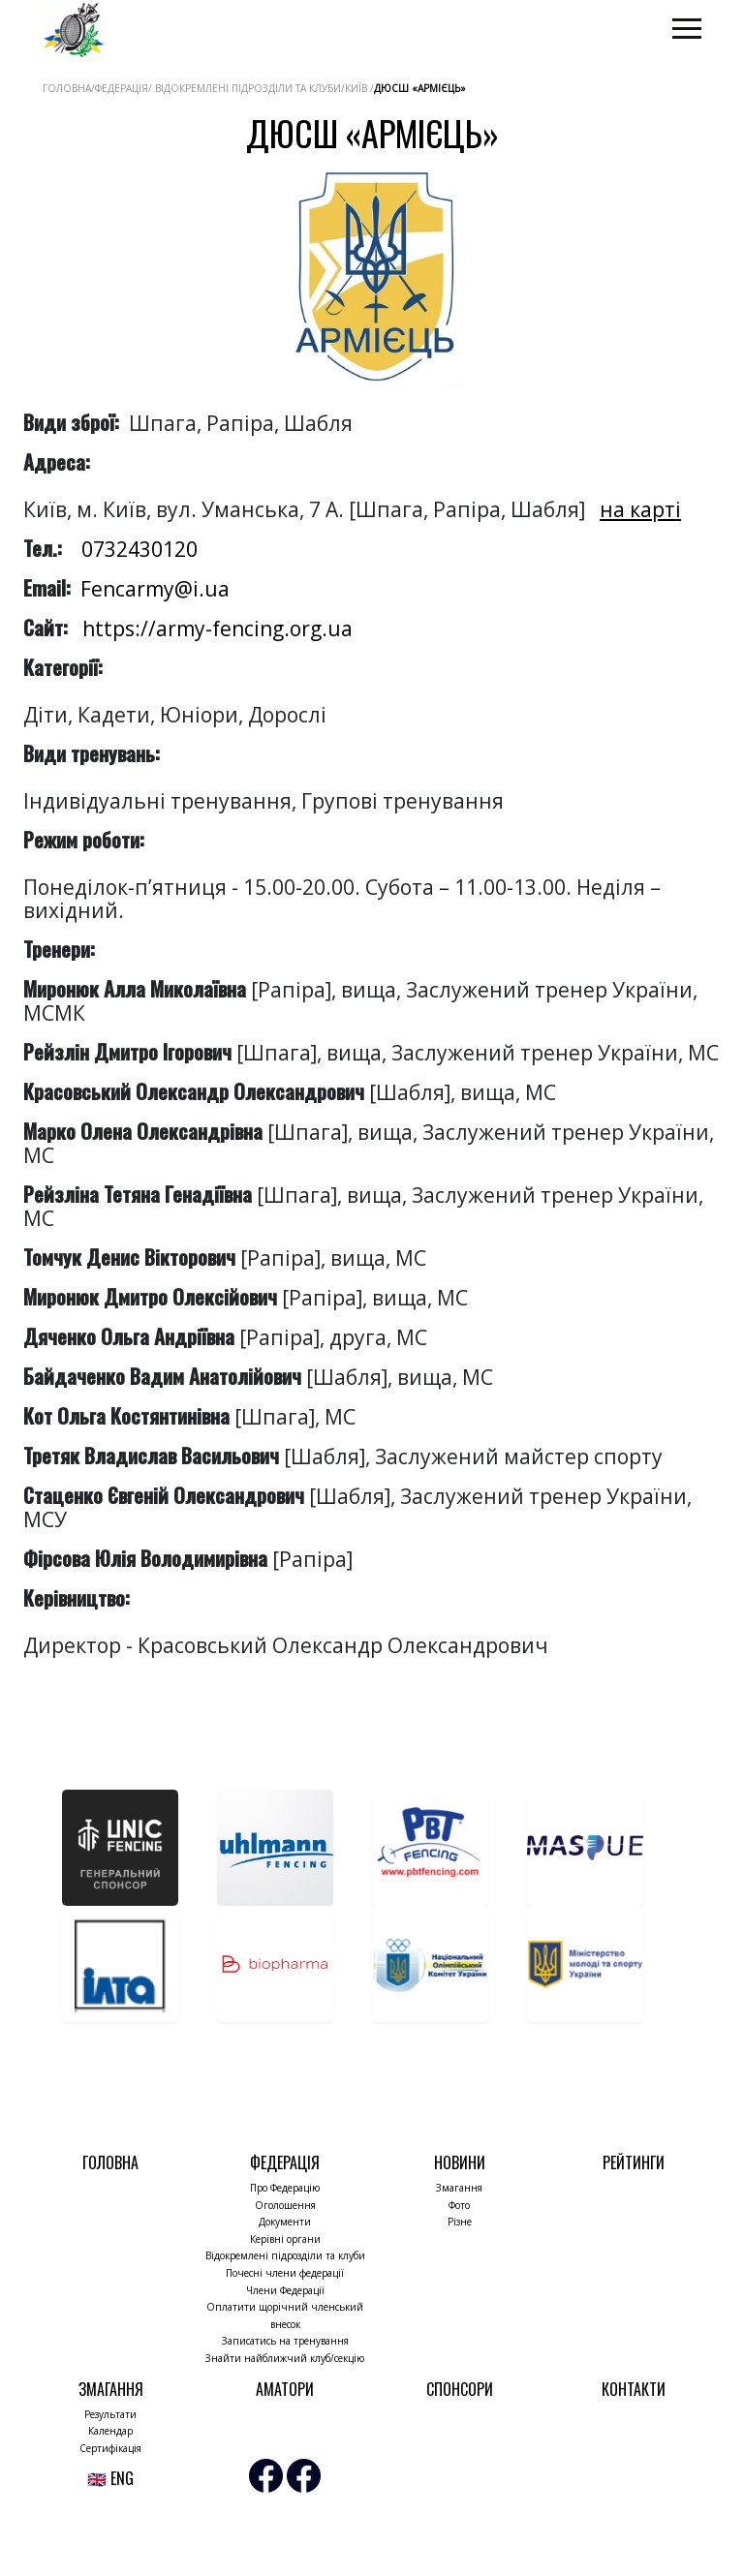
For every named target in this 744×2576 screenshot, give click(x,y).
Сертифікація (110, 2448)
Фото (459, 2205)
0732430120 (139, 549)
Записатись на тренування (285, 2340)
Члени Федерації (285, 2290)
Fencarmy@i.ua (155, 588)
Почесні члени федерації (285, 2273)
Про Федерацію (285, 2187)
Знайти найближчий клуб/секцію (284, 2358)
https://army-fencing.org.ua (217, 628)
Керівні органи (285, 2239)
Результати (110, 2414)
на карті (640, 509)
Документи (285, 2221)
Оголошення (285, 2205)
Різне (460, 2221)
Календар (110, 2431)
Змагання (459, 2187)
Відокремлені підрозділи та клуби (285, 2255)
